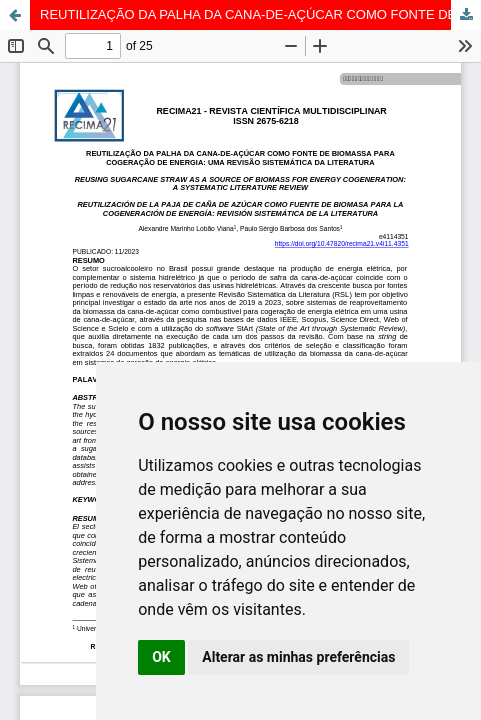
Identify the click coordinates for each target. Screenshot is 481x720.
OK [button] (161, 657)
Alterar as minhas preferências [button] (298, 657)
